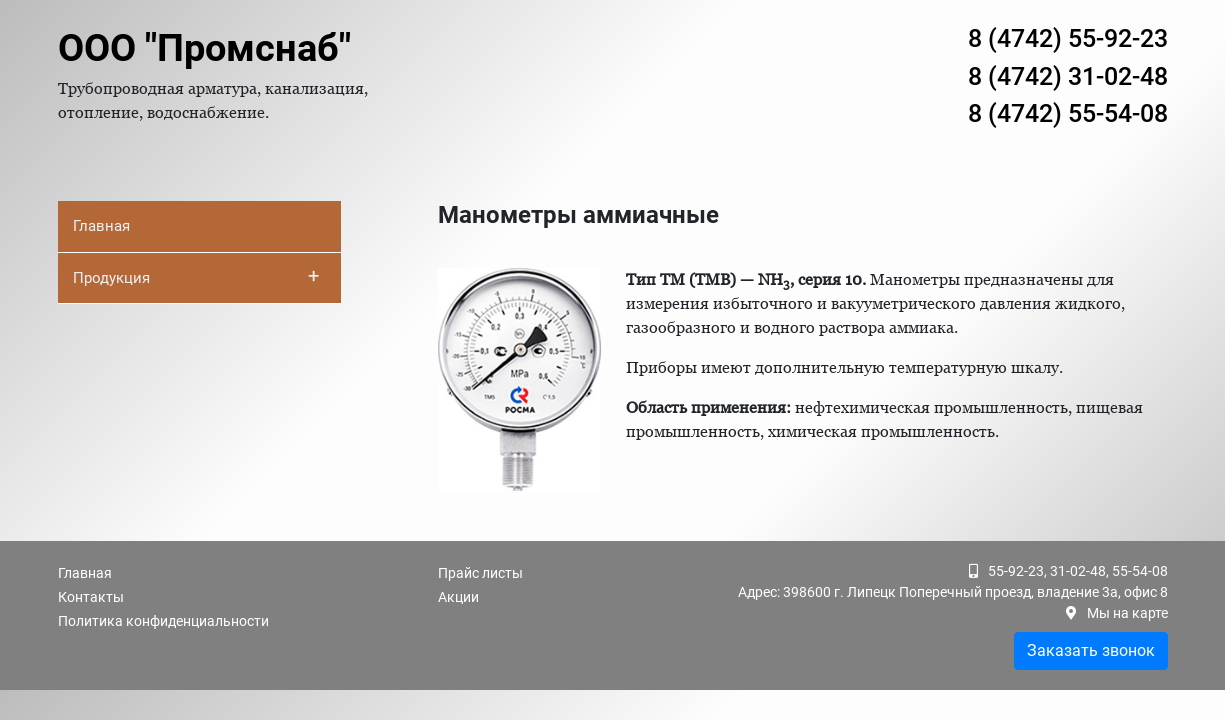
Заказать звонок (1091, 650)
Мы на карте (1127, 613)
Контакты (91, 597)
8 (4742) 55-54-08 (1068, 113)
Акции (458, 597)
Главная (101, 226)
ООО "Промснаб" (204, 48)
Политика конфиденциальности (163, 621)
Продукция (196, 276)
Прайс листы (480, 573)
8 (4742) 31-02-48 (1068, 76)
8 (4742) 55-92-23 (1068, 38)
